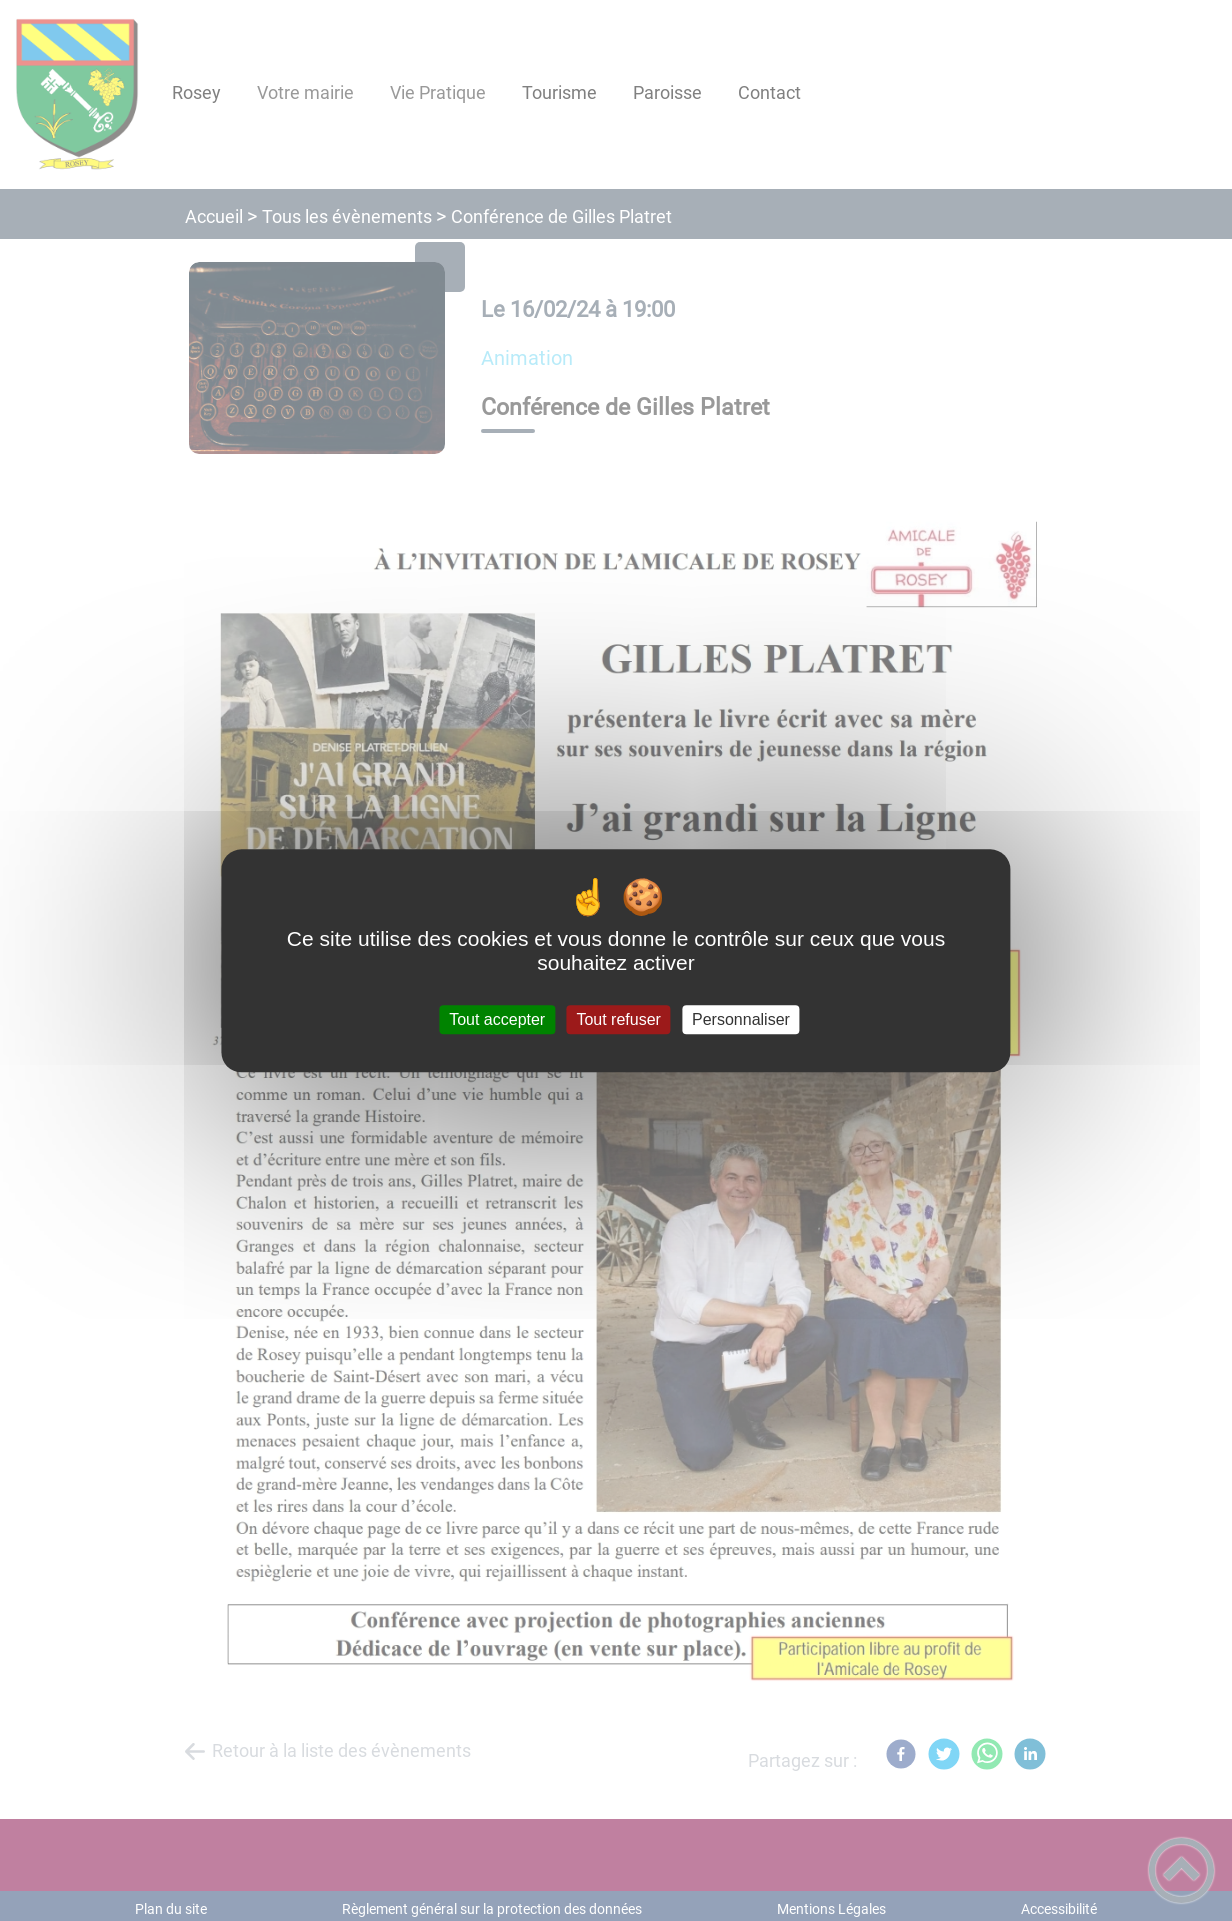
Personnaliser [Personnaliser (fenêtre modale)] (741, 1019)
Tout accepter (497, 1019)
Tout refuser (618, 1019)
